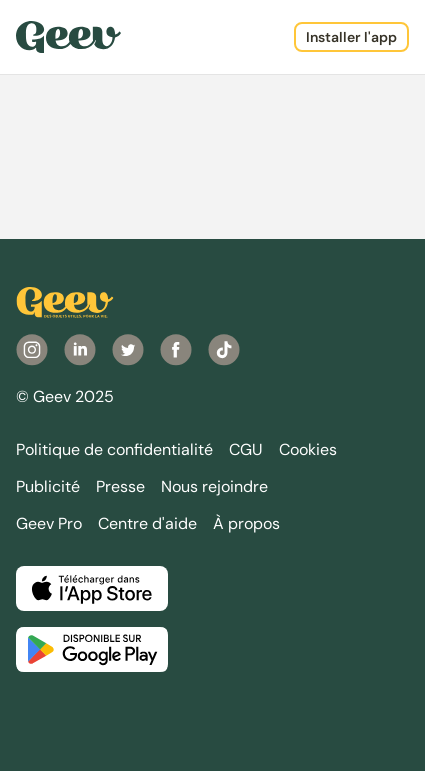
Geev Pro (49, 523)
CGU (246, 449)
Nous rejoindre (214, 486)
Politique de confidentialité (114, 449)
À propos (246, 523)
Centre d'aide (147, 523)
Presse (120, 486)
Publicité (48, 486)
